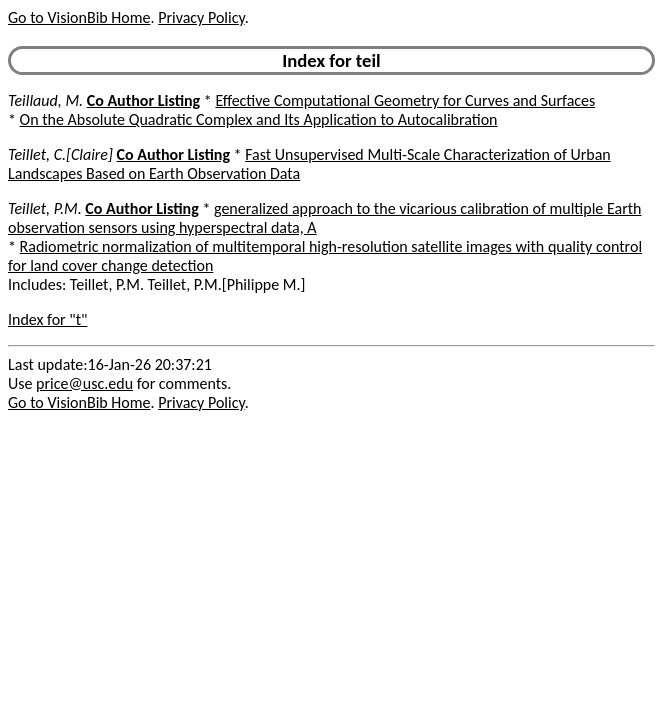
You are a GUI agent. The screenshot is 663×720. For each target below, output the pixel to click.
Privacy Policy (201, 17)
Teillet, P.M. (45, 208)
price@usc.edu (84, 383)
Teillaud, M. (45, 100)
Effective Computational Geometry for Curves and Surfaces (405, 100)
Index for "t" (47, 319)
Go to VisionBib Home (79, 17)
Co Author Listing (143, 100)
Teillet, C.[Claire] (60, 154)
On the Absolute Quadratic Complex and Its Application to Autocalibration (259, 119)
